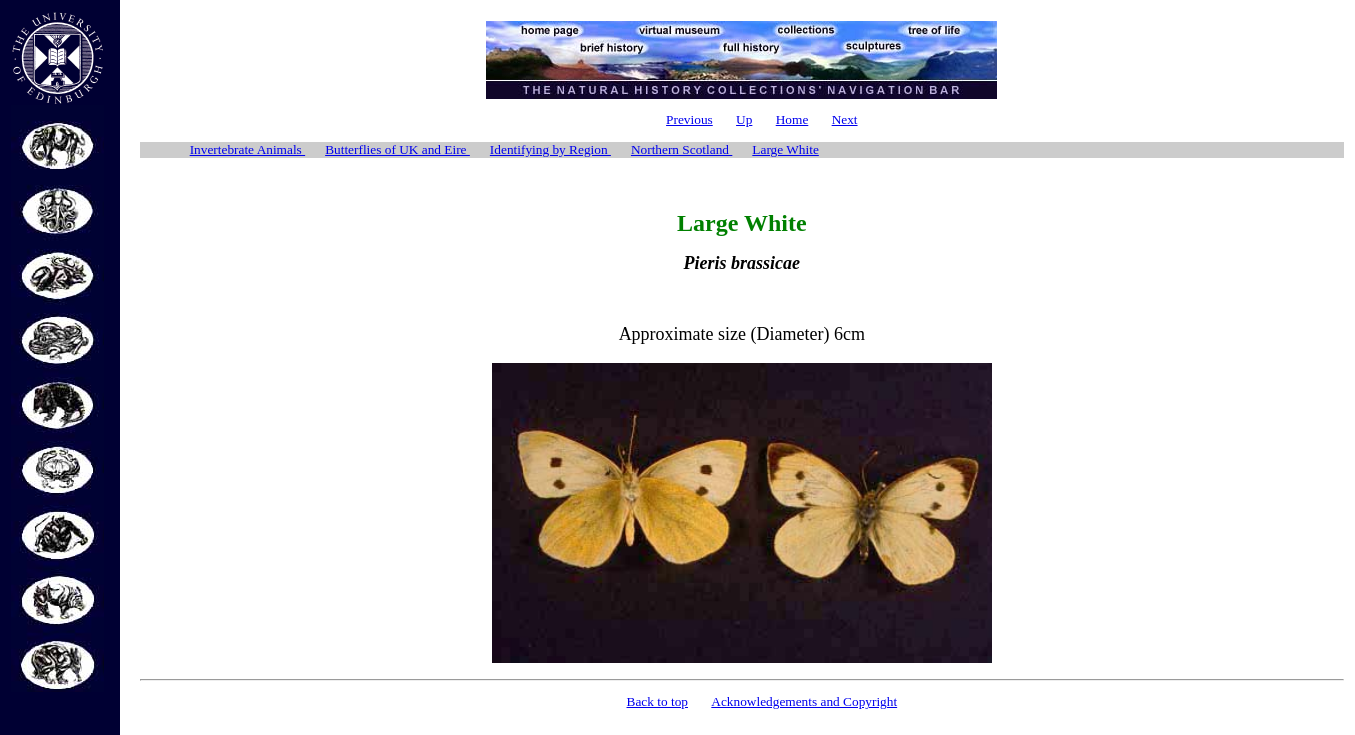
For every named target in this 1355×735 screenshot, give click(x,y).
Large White (785, 149)
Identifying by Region (550, 149)
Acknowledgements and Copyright (804, 701)
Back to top (657, 701)
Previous (689, 119)
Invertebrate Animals (247, 149)
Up (744, 119)
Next (845, 119)
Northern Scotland (681, 149)
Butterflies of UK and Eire (397, 149)
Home (792, 119)
